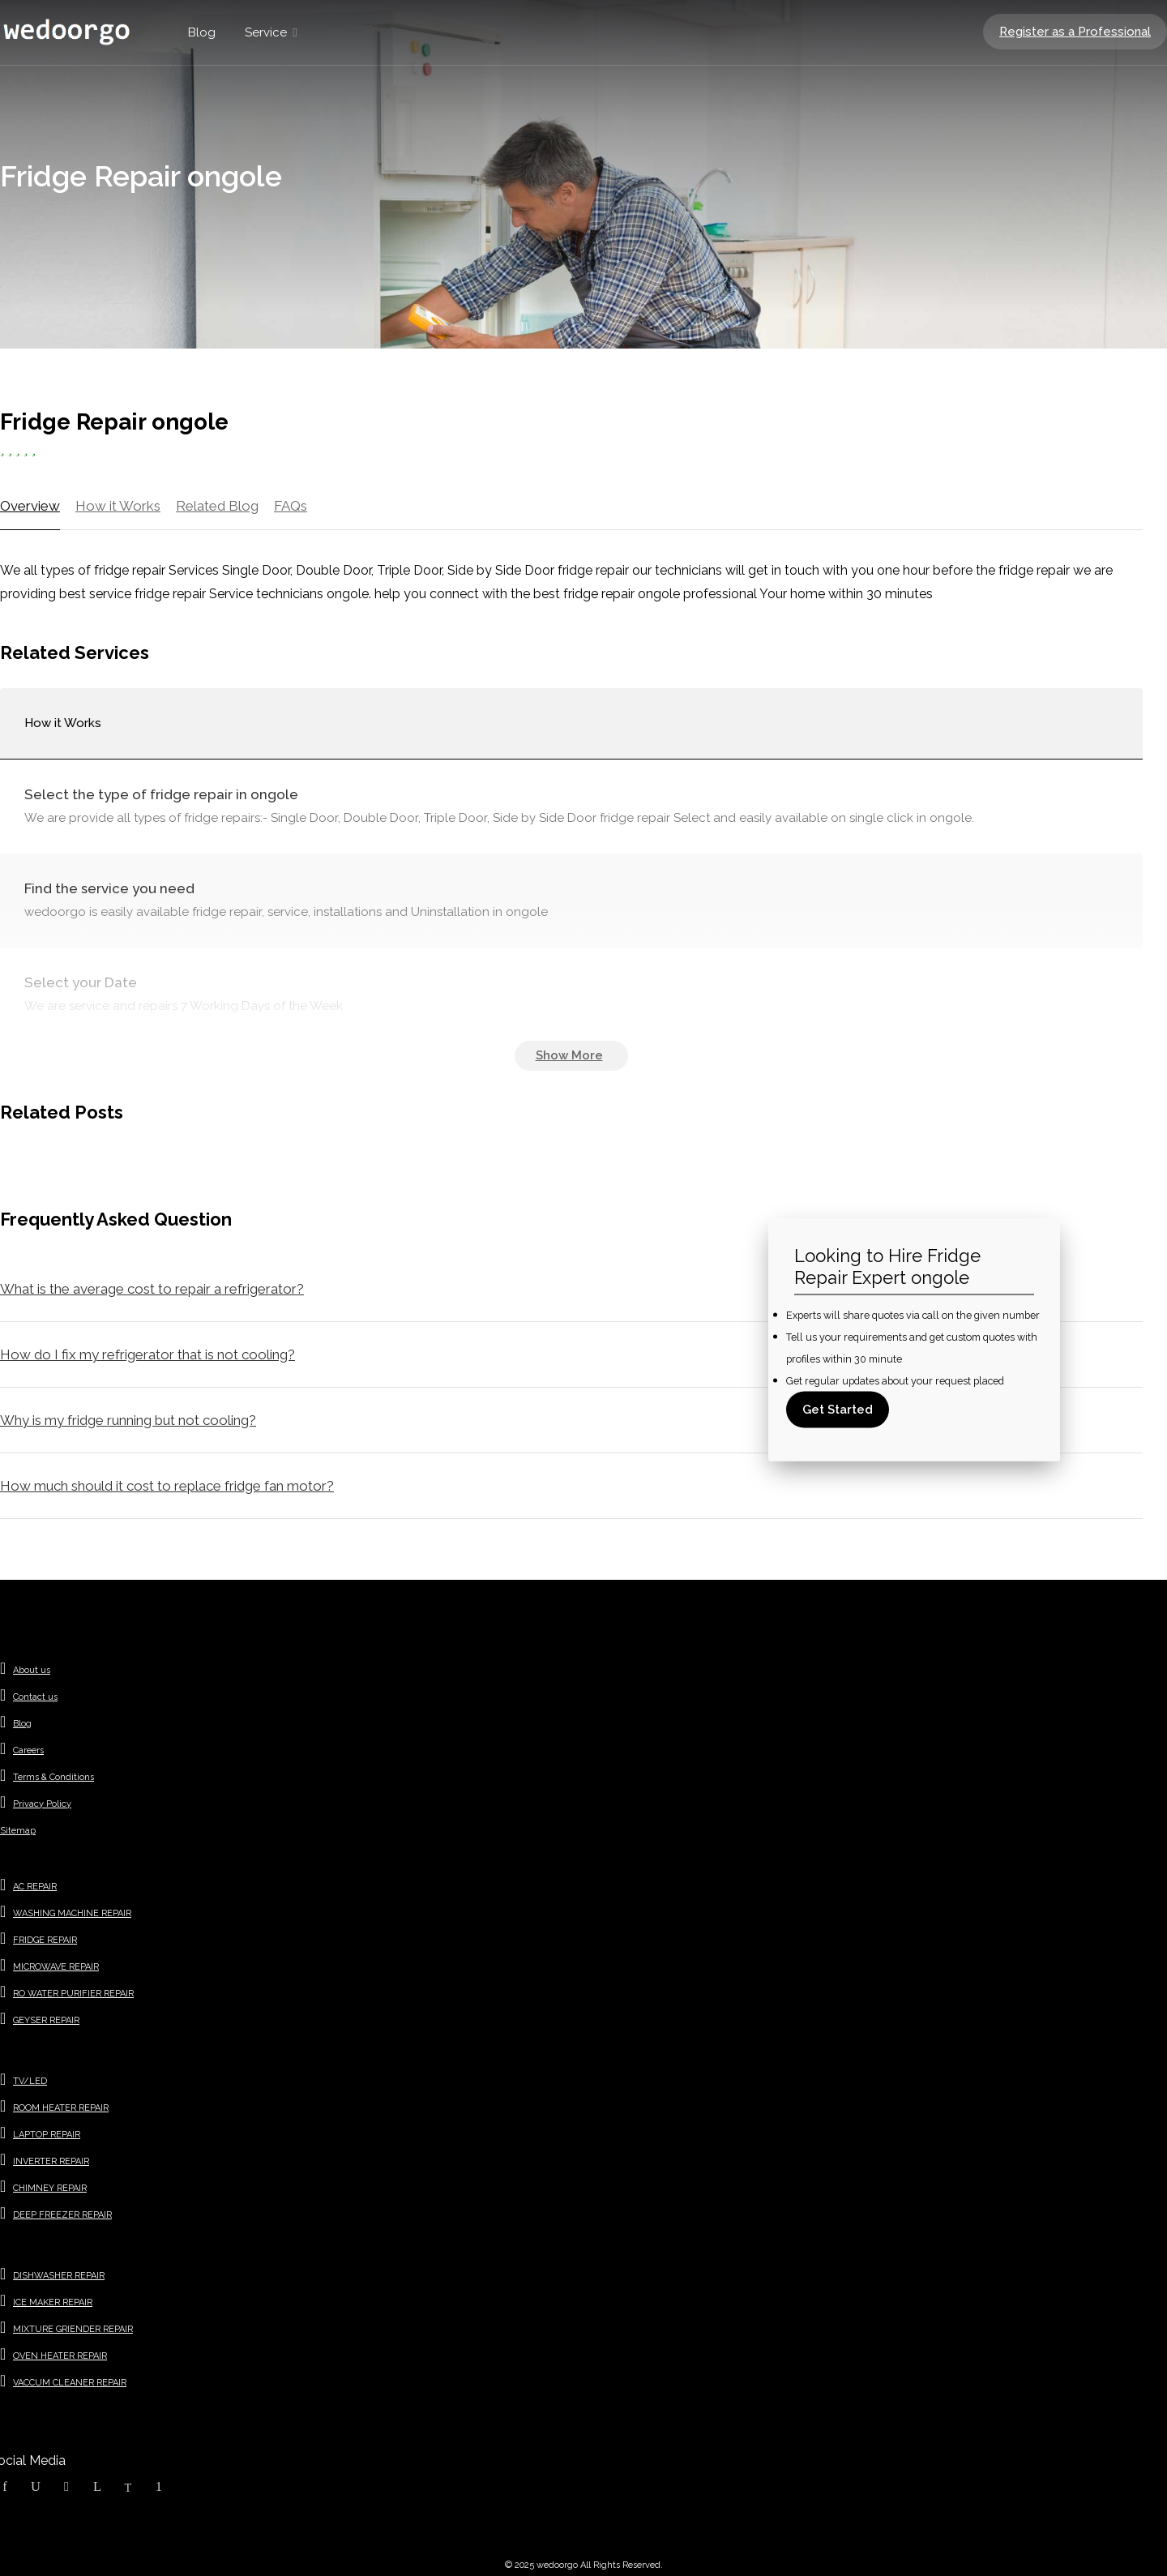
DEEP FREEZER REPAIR (62, 2215)
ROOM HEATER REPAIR (61, 2108)
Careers (28, 1750)
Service (266, 32)
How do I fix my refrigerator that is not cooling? (147, 1354)
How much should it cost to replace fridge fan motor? (167, 1486)
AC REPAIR (35, 1886)
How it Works (117, 506)
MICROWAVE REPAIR (56, 1967)
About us (31, 1670)
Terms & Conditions (53, 1777)
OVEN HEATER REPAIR (60, 2356)
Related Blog (217, 506)
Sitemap (18, 1830)
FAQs (290, 506)
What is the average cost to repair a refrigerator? (152, 1289)
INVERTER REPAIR (51, 2161)
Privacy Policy (42, 1804)
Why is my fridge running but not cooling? (128, 1420)
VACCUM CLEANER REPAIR (69, 2382)
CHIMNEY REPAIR (50, 2188)
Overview (30, 506)
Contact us (35, 1697)
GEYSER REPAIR (46, 2020)
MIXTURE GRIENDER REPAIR (73, 2329)
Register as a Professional (1075, 31)
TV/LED (30, 2081)
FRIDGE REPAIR (45, 1940)
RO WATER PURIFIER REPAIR (73, 1993)
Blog (202, 32)
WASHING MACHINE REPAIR (72, 1913)
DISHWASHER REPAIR (59, 2275)
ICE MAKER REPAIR (52, 2302)
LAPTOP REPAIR (46, 2134)
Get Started (837, 1408)
